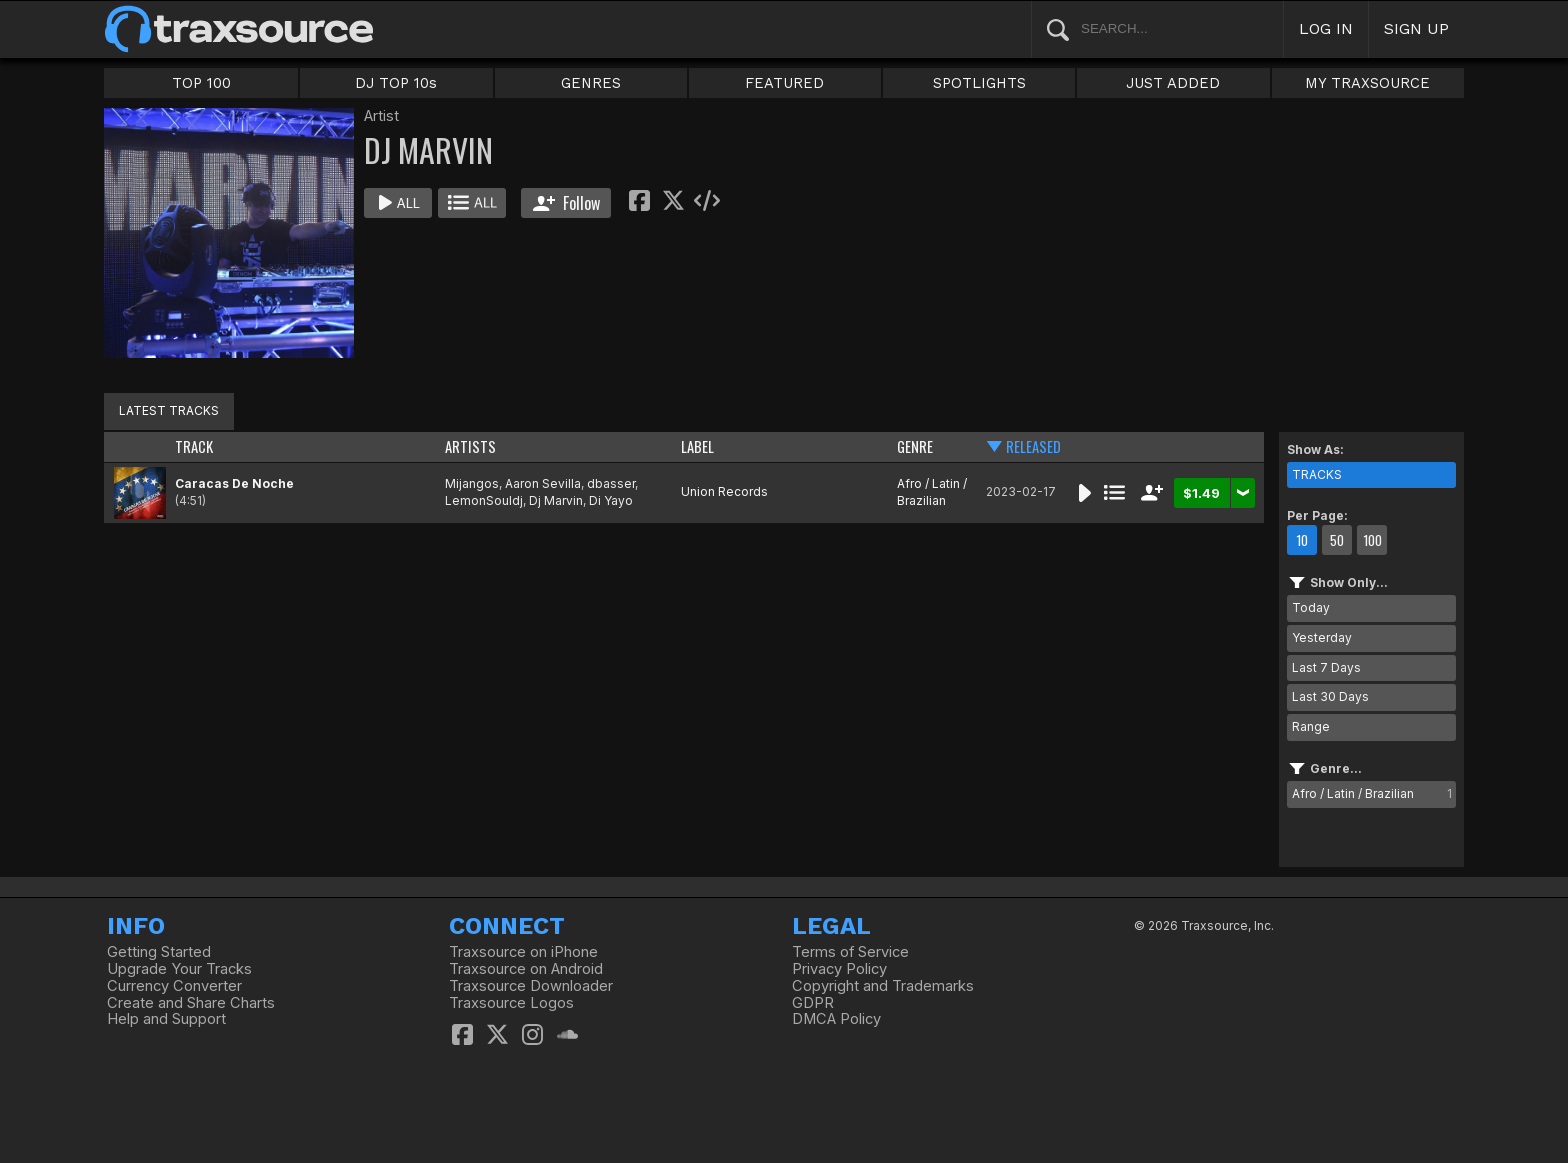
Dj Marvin (556, 500)
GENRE (915, 446)
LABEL (697, 446)
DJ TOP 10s (396, 83)
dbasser (611, 483)
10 (1302, 540)
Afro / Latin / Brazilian (932, 492)
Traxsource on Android (526, 969)
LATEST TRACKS (169, 410)
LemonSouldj (484, 500)
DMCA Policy (836, 1019)
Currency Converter (174, 986)
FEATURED (784, 83)
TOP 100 (201, 83)
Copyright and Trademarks (883, 986)
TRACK (194, 446)
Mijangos (472, 483)
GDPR (813, 1003)
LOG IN (1326, 28)
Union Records (724, 491)
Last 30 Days (1330, 696)
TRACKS (1317, 474)
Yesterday (1322, 637)
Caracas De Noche (234, 483)
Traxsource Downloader (531, 986)
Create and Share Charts (191, 1003)
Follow (566, 203)
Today (1311, 607)
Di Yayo (611, 500)
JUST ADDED (1173, 83)
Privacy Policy (839, 969)
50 (1337, 540)
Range (1311, 726)
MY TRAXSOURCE (1367, 83)
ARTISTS (470, 446)
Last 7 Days (1326, 667)
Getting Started (159, 952)
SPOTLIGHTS (979, 83)
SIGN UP (1416, 28)
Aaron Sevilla (543, 483)
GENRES (591, 83)
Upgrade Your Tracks (179, 969)
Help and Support (166, 1019)
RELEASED (1033, 446)
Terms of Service (850, 952)
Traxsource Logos (511, 1003)
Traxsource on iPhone (523, 952)
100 (1372, 540)
